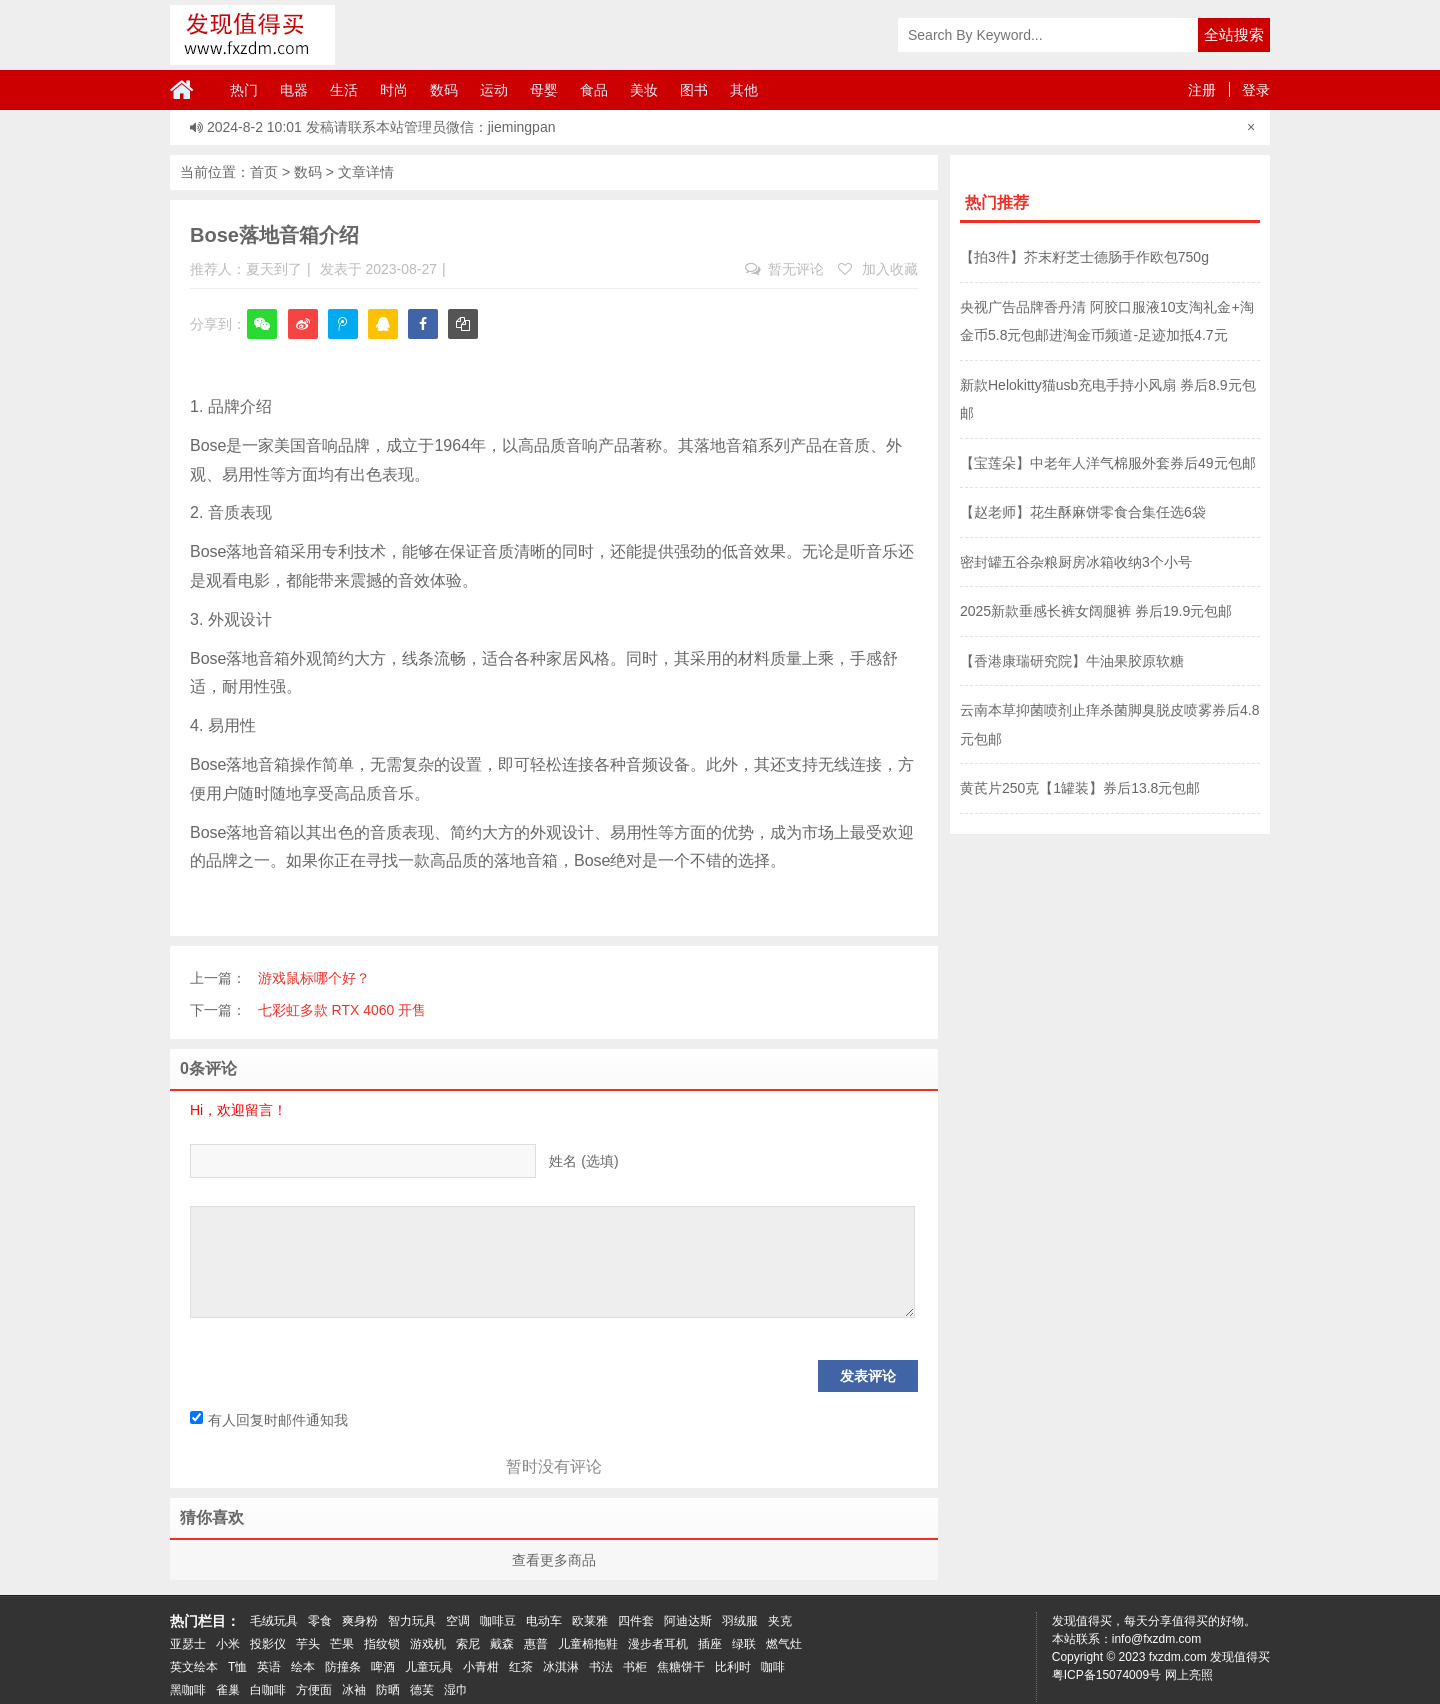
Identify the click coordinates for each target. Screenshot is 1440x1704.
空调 (458, 1621)
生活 (344, 90)
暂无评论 (784, 269)
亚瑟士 (188, 1644)
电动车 (544, 1621)
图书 (694, 90)
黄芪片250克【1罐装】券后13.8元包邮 (1080, 788)
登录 (1256, 90)
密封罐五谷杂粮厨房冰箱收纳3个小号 (1076, 562)
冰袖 (354, 1690)
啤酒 (383, 1667)
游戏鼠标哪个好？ (314, 978)
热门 (244, 90)
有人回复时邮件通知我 (269, 1420)
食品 (594, 90)
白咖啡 (268, 1690)
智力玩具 (412, 1621)
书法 (601, 1667)
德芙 (422, 1690)
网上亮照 (1189, 1675)
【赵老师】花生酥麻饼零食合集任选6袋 (1083, 512)
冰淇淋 (561, 1667)
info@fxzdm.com (1157, 1639)
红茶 (521, 1667)
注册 (1202, 90)
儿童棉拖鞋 (588, 1644)
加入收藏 (878, 269)
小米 (228, 1644)
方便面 (314, 1690)
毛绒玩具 (274, 1621)
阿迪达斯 (688, 1621)
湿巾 (456, 1690)
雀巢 (228, 1690)
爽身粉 (360, 1621)
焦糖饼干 (681, 1667)
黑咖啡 (188, 1690)
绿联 (744, 1644)
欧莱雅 (590, 1621)
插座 (710, 1644)
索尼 (468, 1644)
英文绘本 (194, 1667)
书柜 (635, 1667)
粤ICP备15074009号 (1106, 1675)
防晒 (388, 1690)
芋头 (308, 1644)
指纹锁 (382, 1644)
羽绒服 (740, 1621)
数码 (444, 90)
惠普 (536, 1644)
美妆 (644, 90)
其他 (744, 90)
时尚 (394, 90)
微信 (262, 337)
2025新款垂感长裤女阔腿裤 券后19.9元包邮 (1096, 611)
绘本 (303, 1667)
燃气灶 (784, 1644)
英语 (269, 1667)
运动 (494, 90)
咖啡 (773, 1667)
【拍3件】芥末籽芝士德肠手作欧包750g (1084, 257)
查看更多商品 (554, 1560)
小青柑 (481, 1667)
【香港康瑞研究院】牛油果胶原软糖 (1072, 661)
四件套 (636, 1621)
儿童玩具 (429, 1667)
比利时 (733, 1667)
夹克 (780, 1621)
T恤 (237, 1667)
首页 (264, 172)
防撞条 (343, 1667)
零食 (320, 1621)
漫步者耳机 (658, 1644)
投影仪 (268, 1644)
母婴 (544, 90)
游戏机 (428, 1644)
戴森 (502, 1644)
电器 (294, 90)
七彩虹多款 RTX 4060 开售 (342, 1010)
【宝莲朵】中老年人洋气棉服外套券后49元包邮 (1108, 463)
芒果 (342, 1644)
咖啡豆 (498, 1621)
